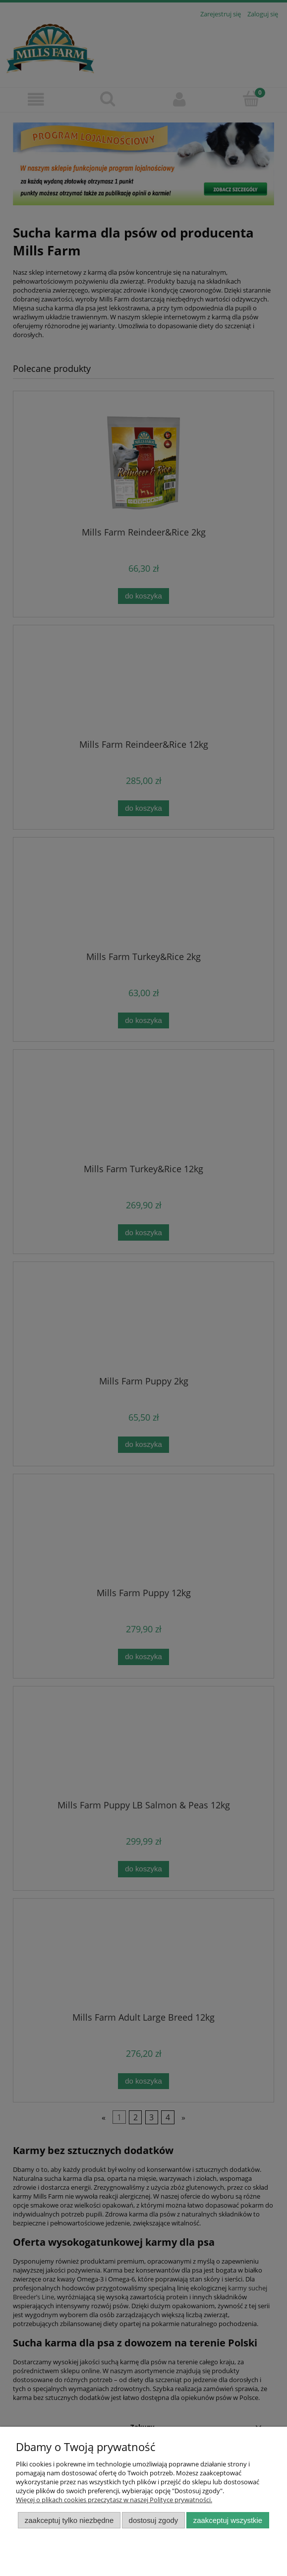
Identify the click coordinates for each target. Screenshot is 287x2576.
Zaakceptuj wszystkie (227, 2520)
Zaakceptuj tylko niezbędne (69, 2520)
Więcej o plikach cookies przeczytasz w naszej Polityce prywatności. (114, 2499)
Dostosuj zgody (153, 2520)
